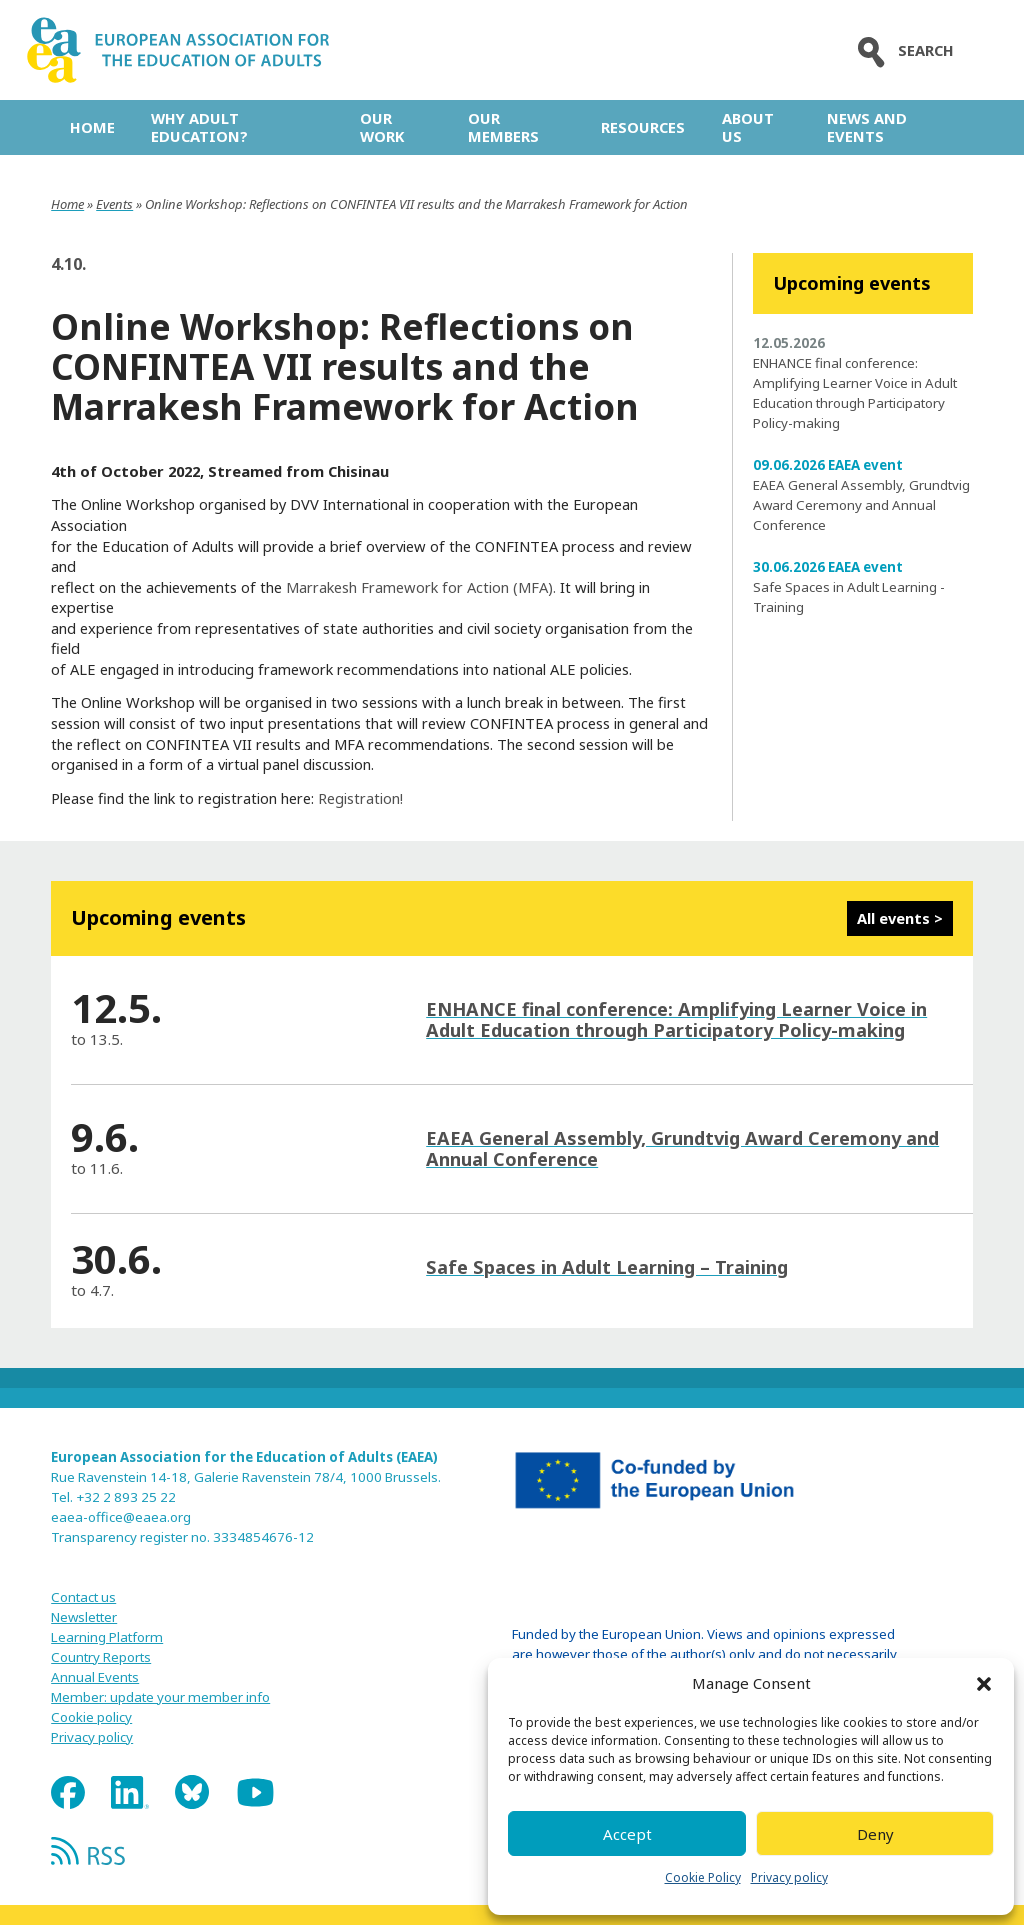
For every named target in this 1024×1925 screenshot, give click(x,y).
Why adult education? (199, 127)
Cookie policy (91, 1717)
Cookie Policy (703, 1877)
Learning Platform (107, 1637)
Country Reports (101, 1657)
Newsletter (84, 1617)
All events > (900, 918)
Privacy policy (789, 1877)
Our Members (503, 127)
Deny (875, 1834)
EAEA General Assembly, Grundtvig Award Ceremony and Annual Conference (861, 505)
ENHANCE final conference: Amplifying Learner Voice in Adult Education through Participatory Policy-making (676, 1019)
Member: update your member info (160, 1697)
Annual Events (95, 1677)
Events (114, 204)
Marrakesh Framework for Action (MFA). (419, 587)
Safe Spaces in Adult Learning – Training (607, 1267)
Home (92, 127)
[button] (984, 1684)
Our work (382, 127)
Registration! (360, 798)
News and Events (867, 127)
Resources (643, 127)
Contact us (83, 1597)
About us (748, 127)
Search (901, 50)
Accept (627, 1834)
